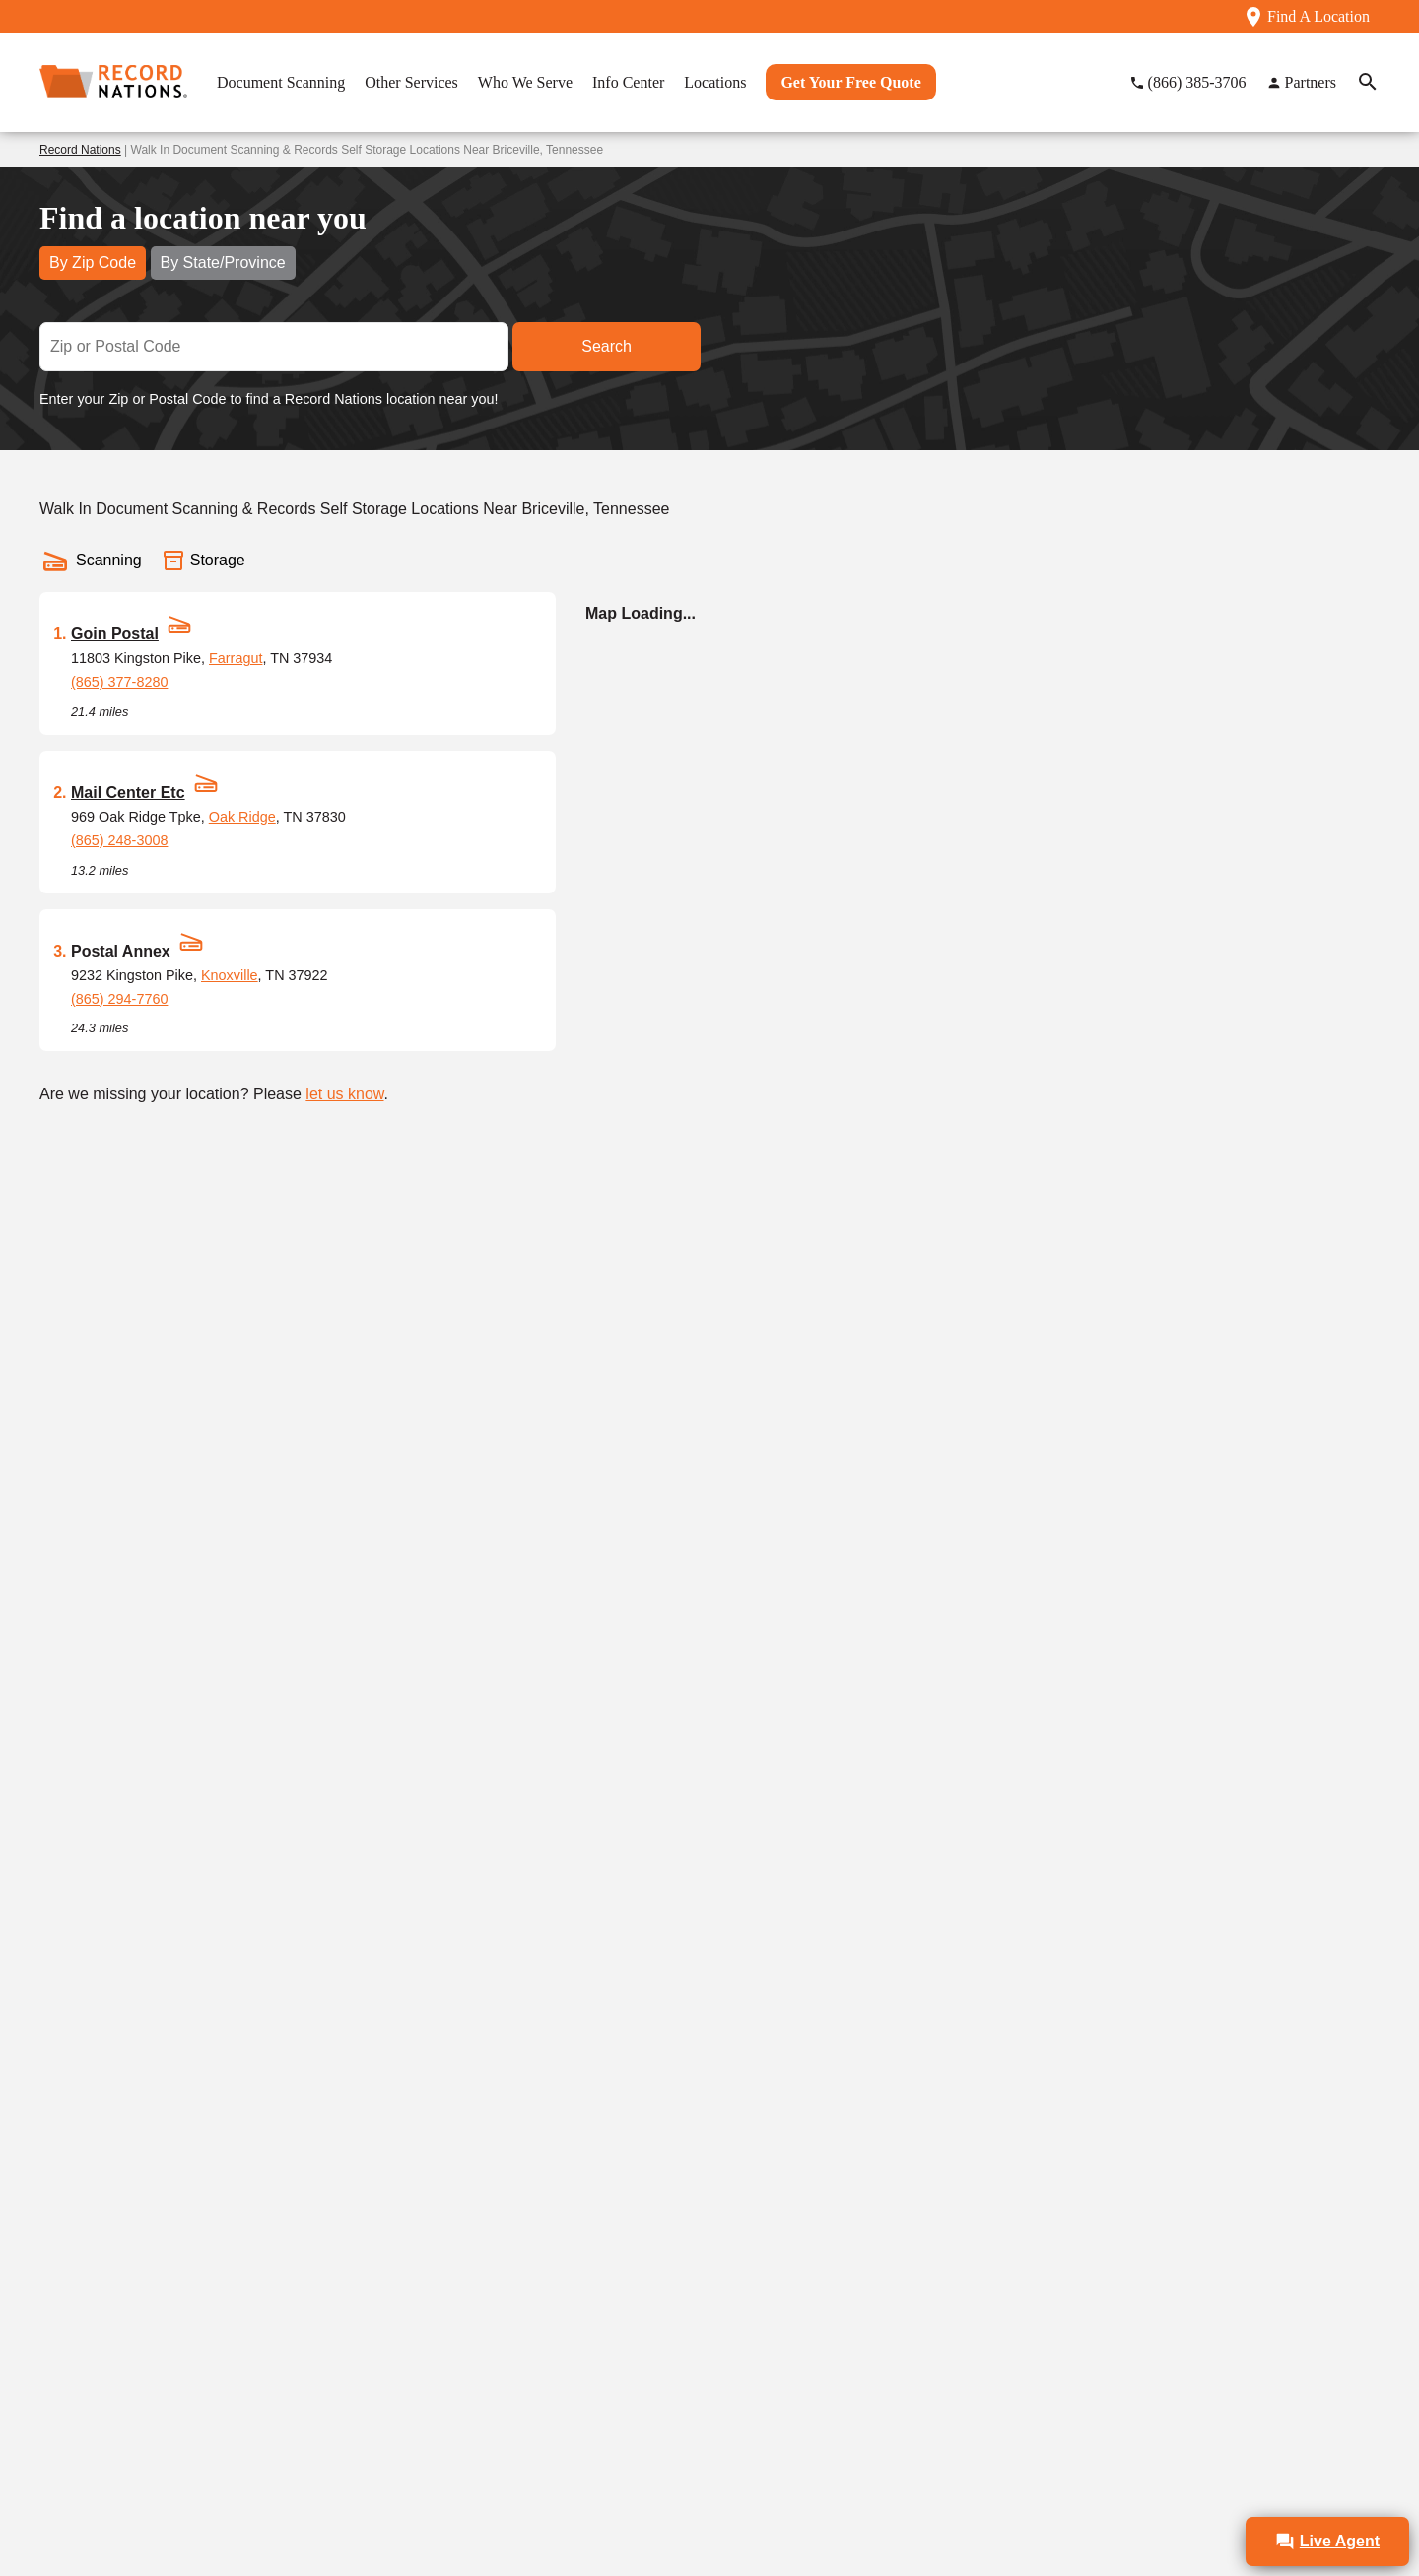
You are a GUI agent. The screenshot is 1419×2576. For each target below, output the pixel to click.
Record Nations (80, 150)
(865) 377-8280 (119, 682)
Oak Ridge (242, 817)
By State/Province (223, 262)
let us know (344, 1094)
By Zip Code (92, 262)
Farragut (235, 658)
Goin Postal (115, 634)
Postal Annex (120, 951)
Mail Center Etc (128, 792)
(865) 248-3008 (119, 840)
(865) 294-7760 (119, 999)
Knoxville (229, 975)
